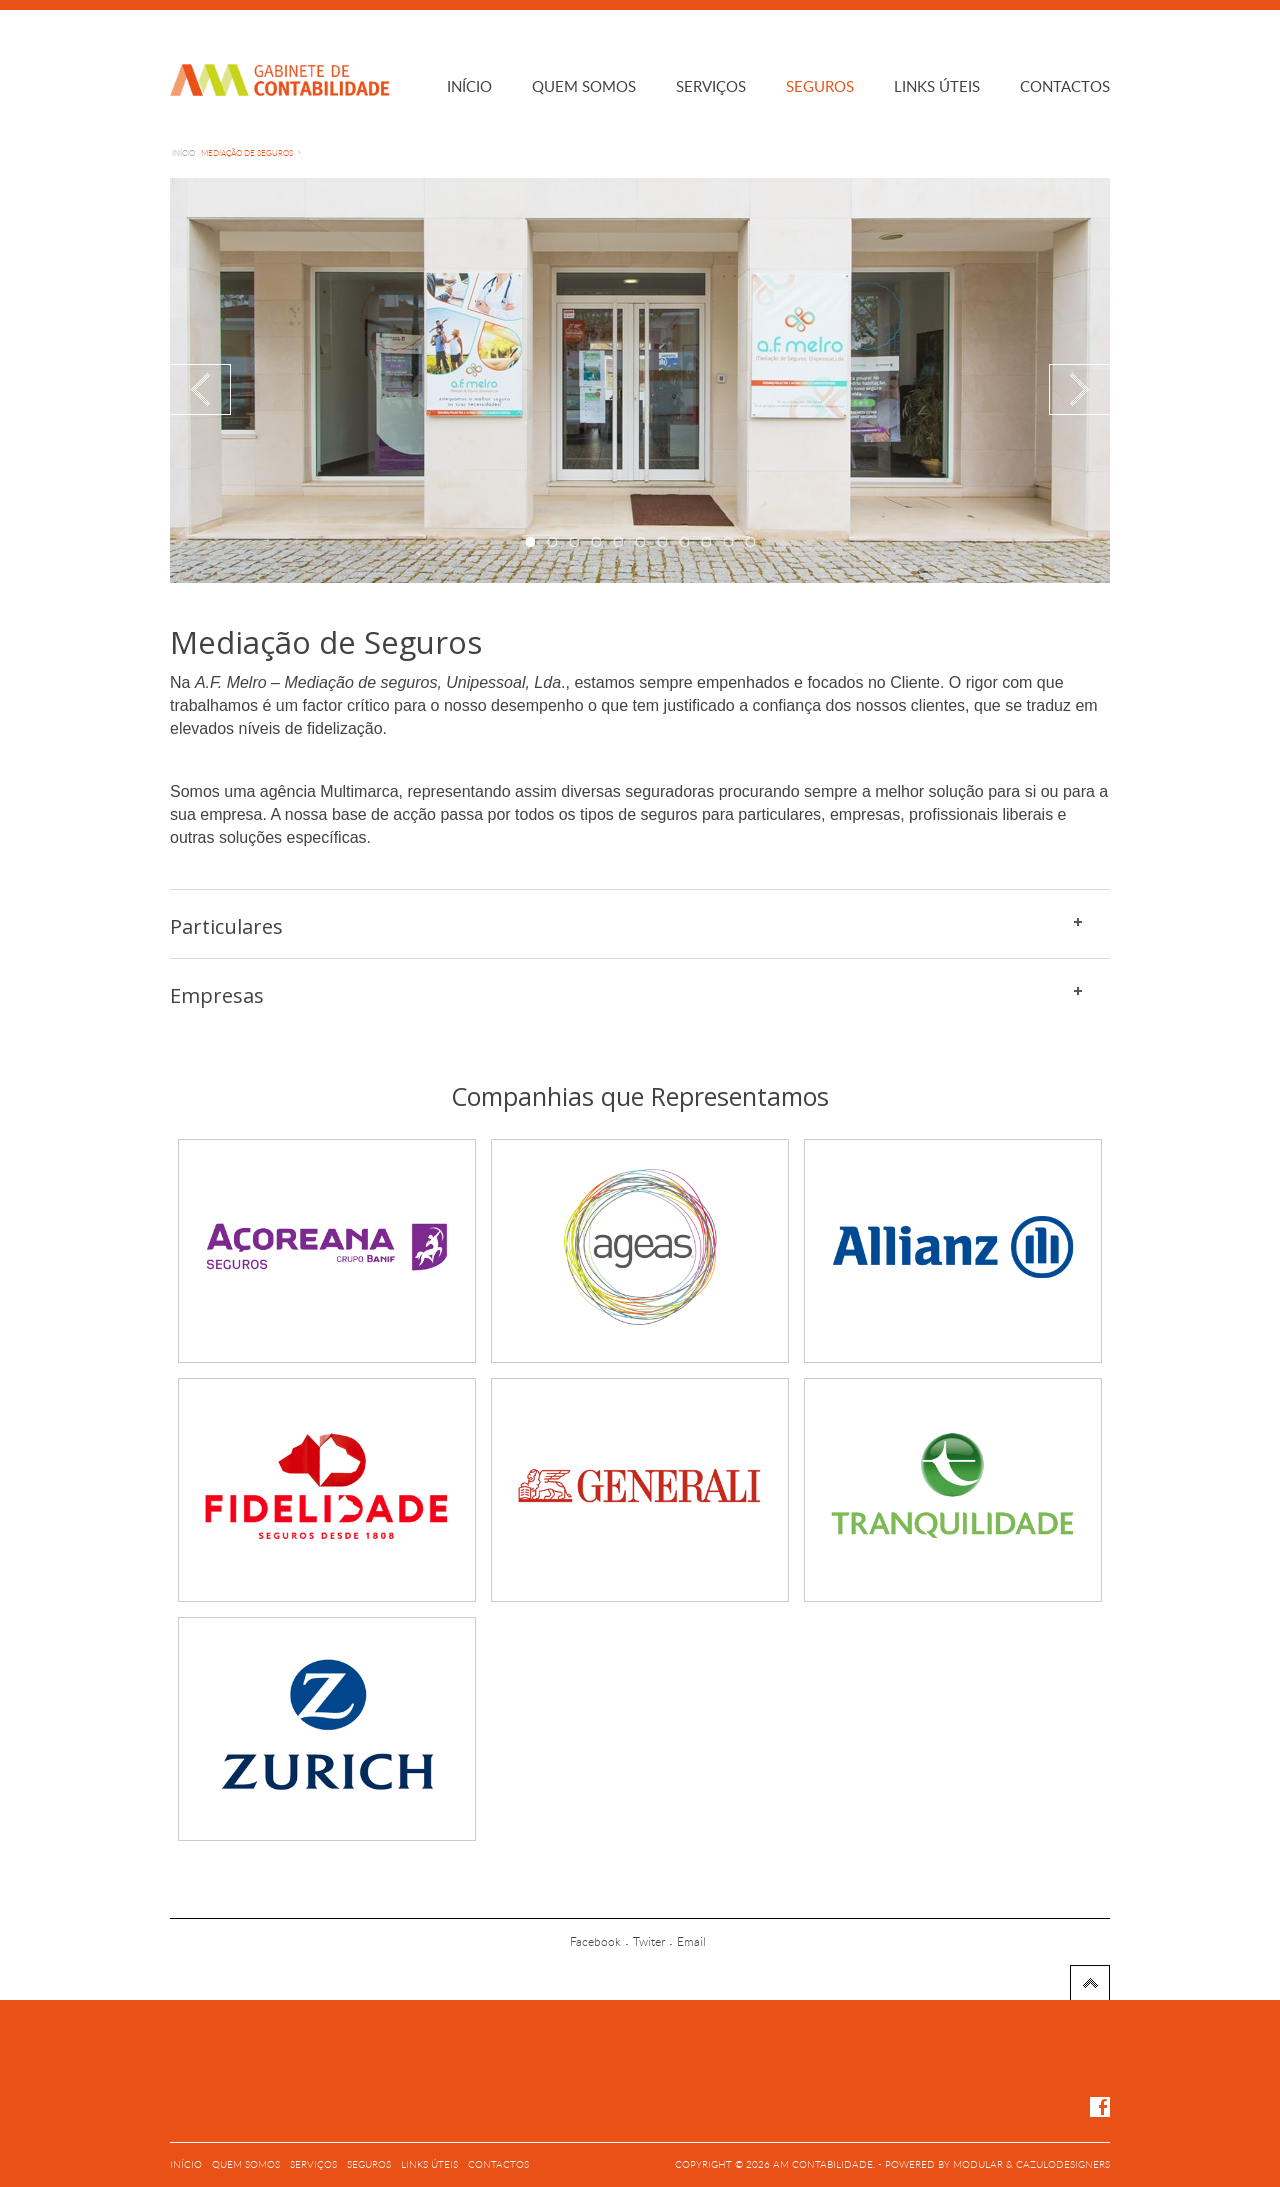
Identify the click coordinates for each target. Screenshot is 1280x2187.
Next (1079, 389)
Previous (200, 389)
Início (469, 87)
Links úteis (937, 87)
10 (728, 542)
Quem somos (584, 87)
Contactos (1065, 87)
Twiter (649, 1942)
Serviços (711, 87)
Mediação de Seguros (247, 154)
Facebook (595, 1942)
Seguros (820, 87)
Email (691, 1942)
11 (750, 542)
